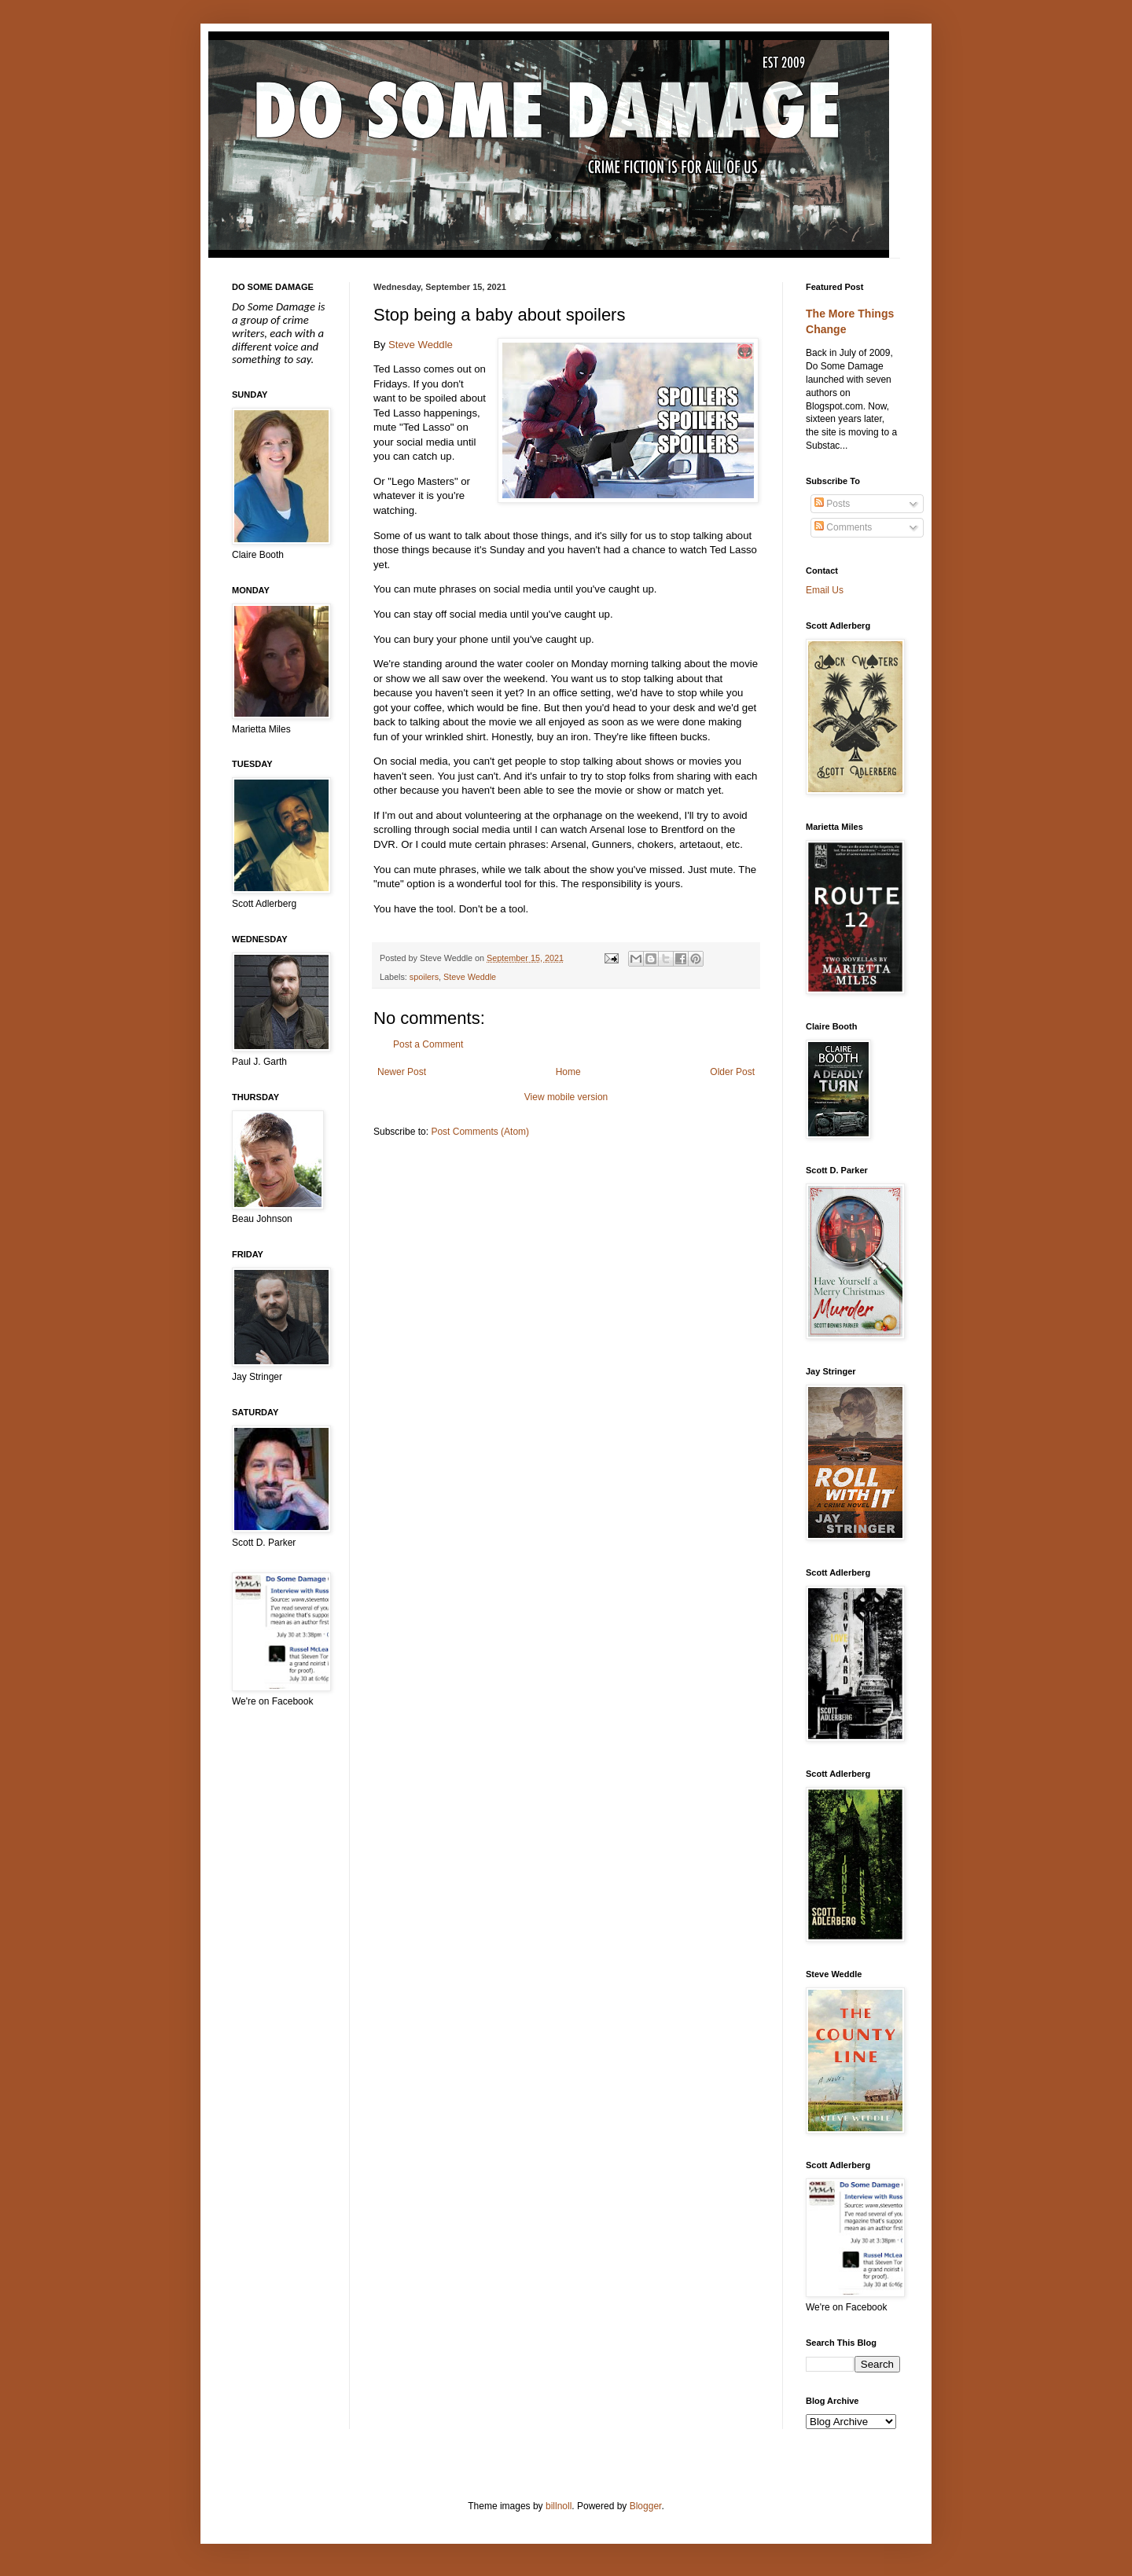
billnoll (559, 2506)
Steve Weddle (420, 344)
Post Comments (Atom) (480, 1131)
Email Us (824, 590)
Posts (832, 503)
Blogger (646, 2506)
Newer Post (401, 1071)
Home (568, 1071)
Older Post (732, 1071)
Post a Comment (428, 1044)
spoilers (424, 977)
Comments (843, 527)
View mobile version (566, 1097)
